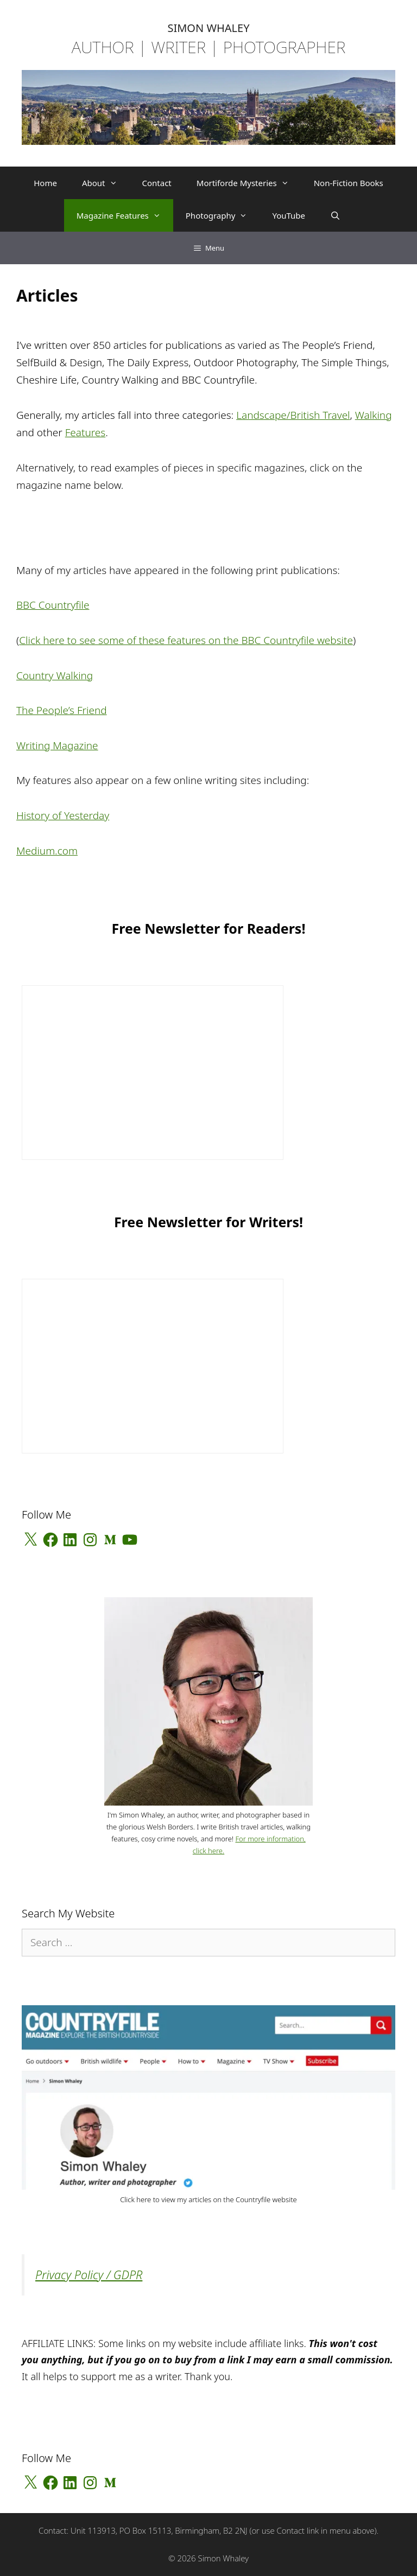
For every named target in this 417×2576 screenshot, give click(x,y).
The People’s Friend (61, 710)
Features (85, 432)
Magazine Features (125, 215)
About (106, 183)
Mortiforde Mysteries (249, 183)
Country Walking (54, 675)
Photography (223, 215)
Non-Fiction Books (348, 182)
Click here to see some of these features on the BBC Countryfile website (186, 640)
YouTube (288, 215)
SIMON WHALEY (208, 28)
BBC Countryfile (52, 605)
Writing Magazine (57, 745)
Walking (373, 415)
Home (45, 182)
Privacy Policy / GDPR (88, 2274)
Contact (157, 182)
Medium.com (47, 851)
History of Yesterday (62, 815)
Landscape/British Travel (293, 415)
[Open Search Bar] (335, 215)
